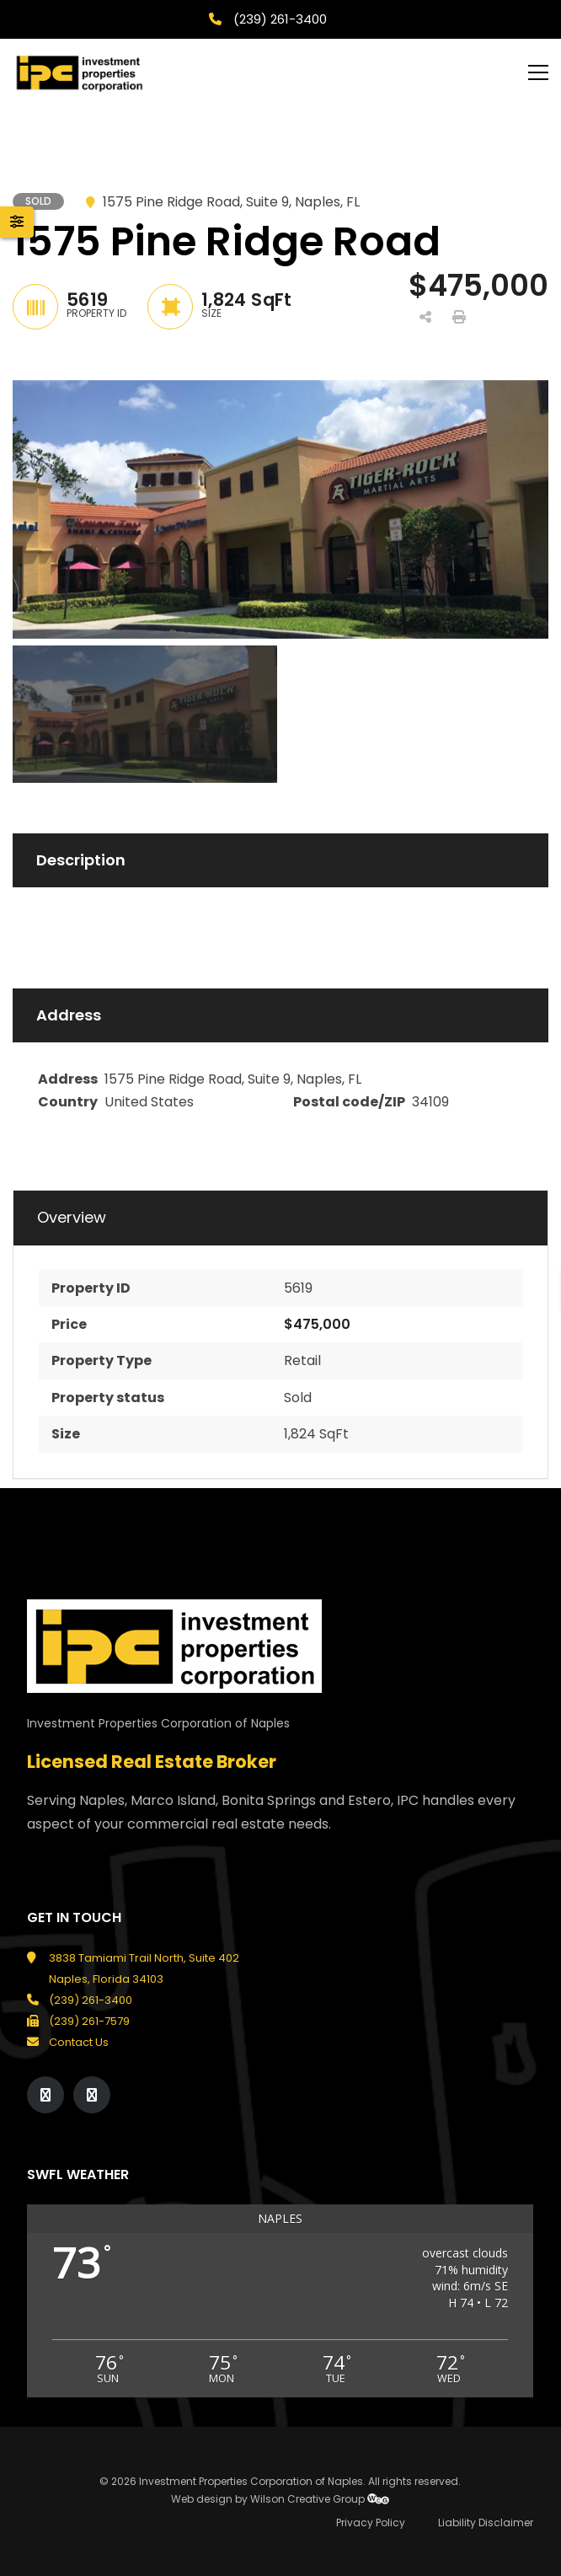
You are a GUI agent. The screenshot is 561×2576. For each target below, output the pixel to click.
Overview (71, 1217)
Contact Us (79, 2042)
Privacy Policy (370, 2522)
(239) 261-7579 (89, 2021)
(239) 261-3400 (278, 19)
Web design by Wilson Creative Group (279, 2499)
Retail (302, 1360)
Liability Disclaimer (485, 2522)
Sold (298, 1397)
